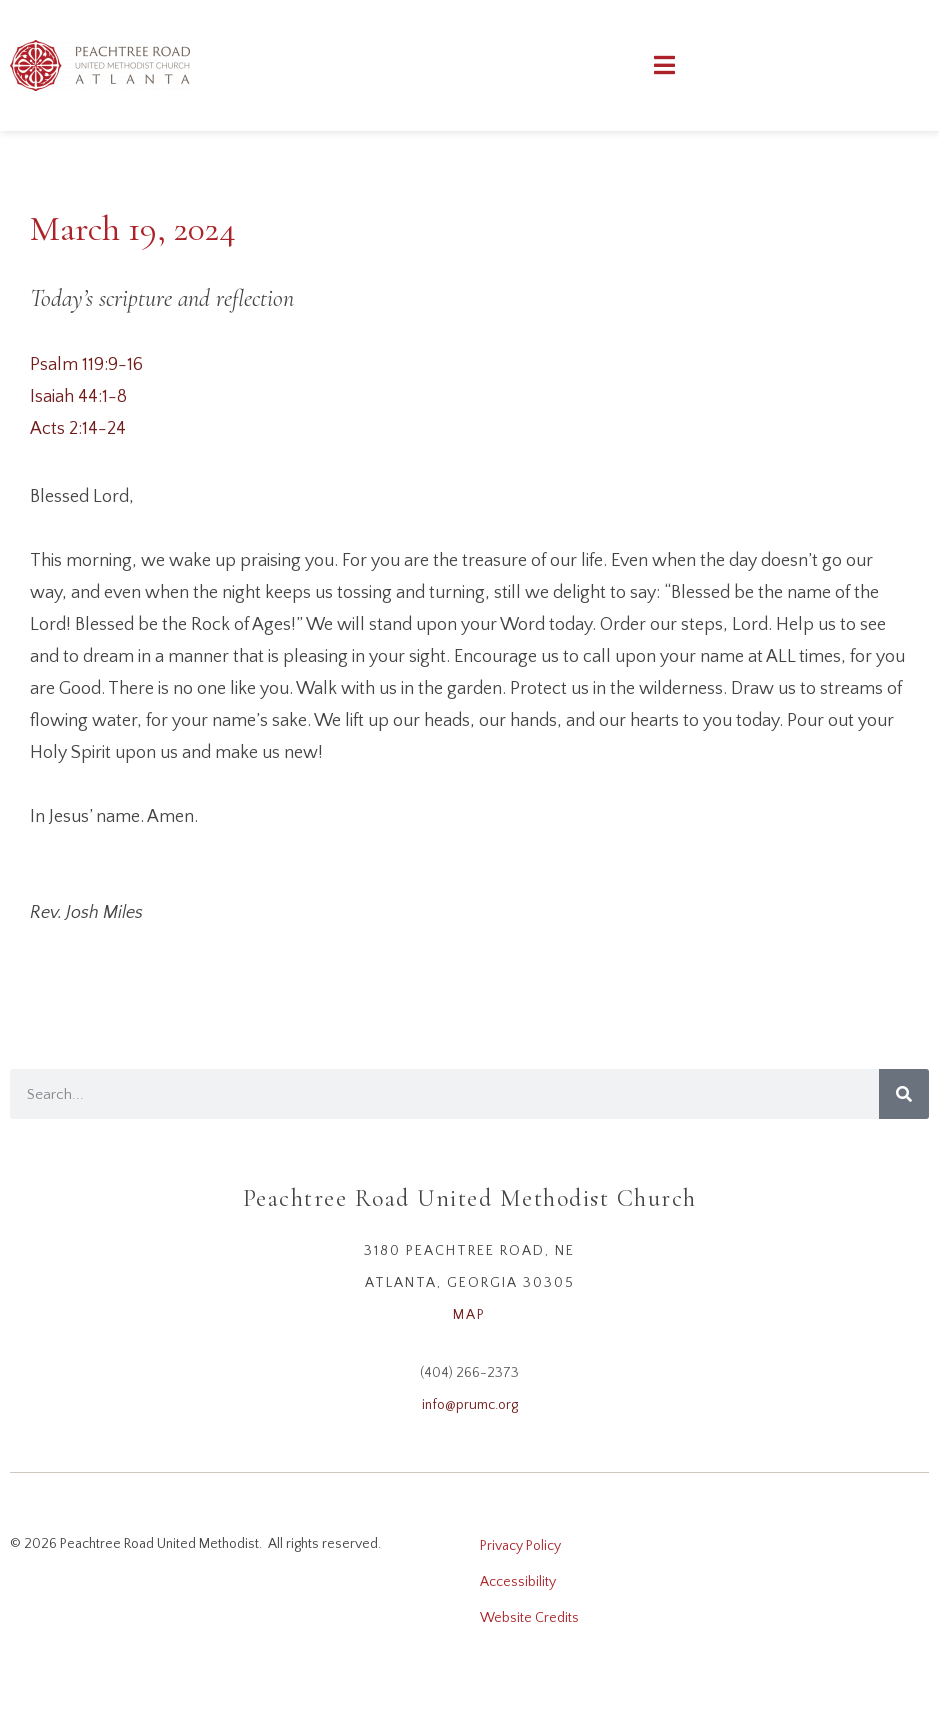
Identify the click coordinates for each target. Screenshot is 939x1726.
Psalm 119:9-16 (86, 365)
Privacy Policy (520, 1546)
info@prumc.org (470, 1405)
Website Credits (529, 1618)
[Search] (904, 1094)
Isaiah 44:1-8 (78, 397)
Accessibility (518, 1582)
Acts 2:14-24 (78, 429)
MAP (469, 1315)
